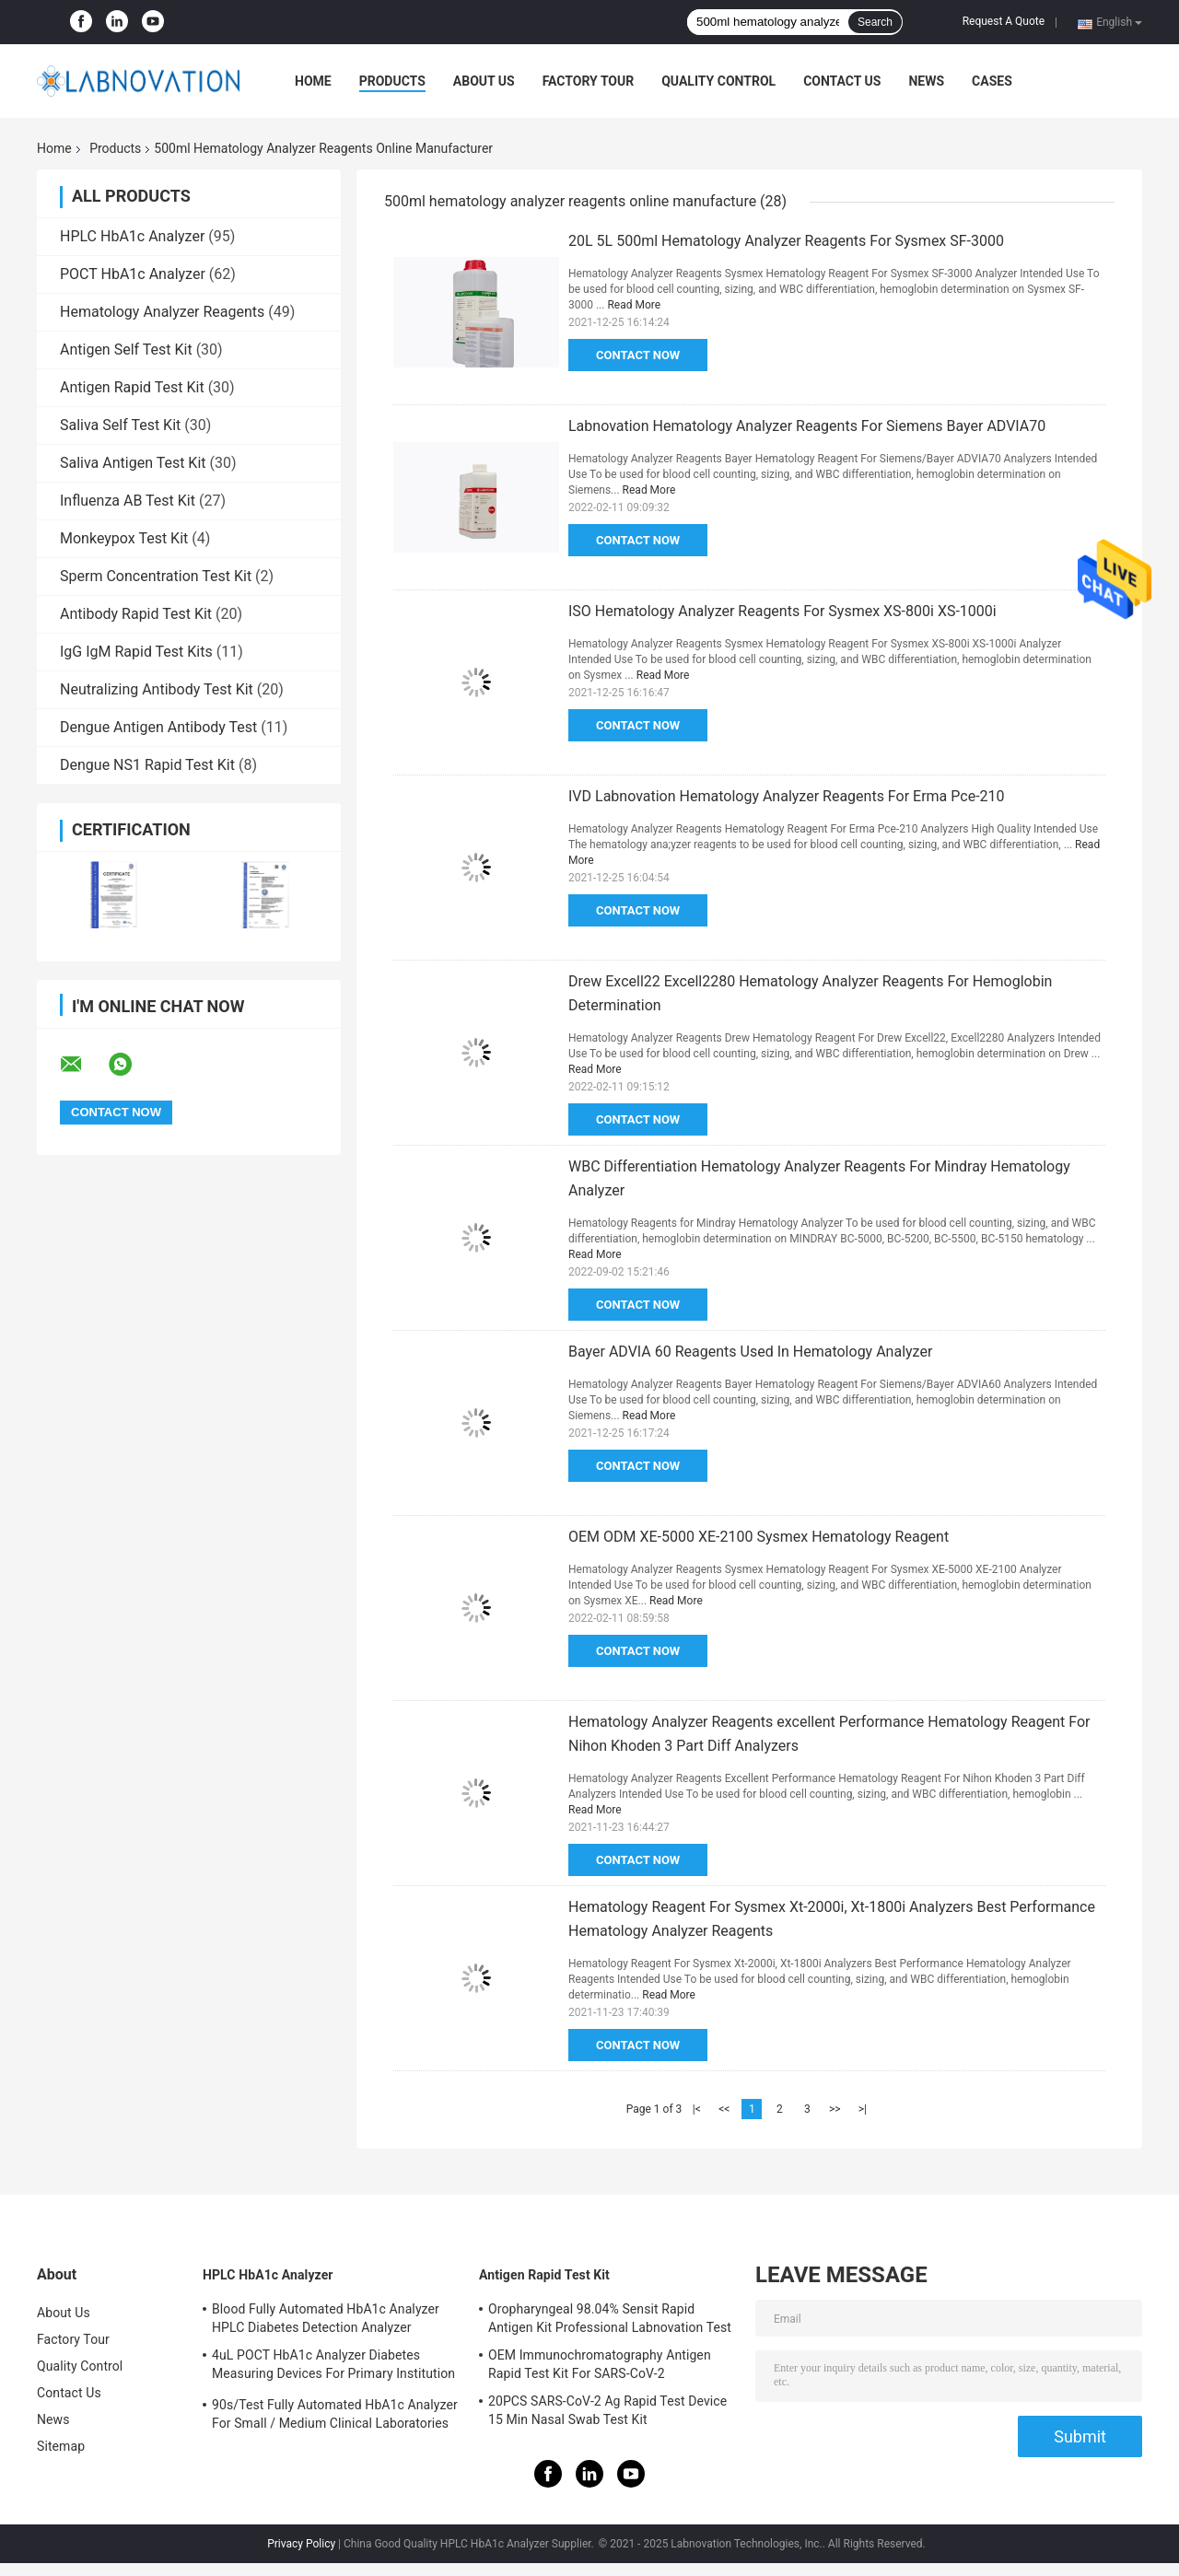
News (926, 81)
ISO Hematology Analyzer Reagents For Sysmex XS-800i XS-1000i (782, 611)
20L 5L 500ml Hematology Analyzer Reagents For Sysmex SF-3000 (786, 241)
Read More (633, 304)
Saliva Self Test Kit (120, 425)
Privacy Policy (301, 2543)
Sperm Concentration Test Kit (155, 576)
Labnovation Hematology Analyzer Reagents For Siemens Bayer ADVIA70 (806, 426)
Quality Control (718, 81)
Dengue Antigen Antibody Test (158, 727)
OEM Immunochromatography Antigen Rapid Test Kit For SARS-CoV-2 (599, 2364)
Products (392, 81)
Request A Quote (1004, 21)
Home (313, 81)
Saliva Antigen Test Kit (133, 463)
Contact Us (842, 81)
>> (835, 2109)
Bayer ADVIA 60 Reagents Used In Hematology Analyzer (750, 1351)
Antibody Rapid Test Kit (136, 614)
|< (697, 2109)
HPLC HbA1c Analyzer (132, 236)
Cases (992, 81)
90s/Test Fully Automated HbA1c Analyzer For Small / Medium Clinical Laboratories (335, 2413)
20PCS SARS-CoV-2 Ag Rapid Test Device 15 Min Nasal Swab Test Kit (607, 2410)
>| (862, 2109)
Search (875, 22)
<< (724, 2109)
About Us (484, 81)
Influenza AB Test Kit (127, 500)
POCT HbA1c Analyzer (132, 274)
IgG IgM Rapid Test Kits (136, 651)
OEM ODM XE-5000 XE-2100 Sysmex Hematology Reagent (758, 1536)
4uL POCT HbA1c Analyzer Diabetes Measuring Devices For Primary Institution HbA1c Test (333, 2367)
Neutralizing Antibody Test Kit (156, 689)
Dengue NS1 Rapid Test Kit (147, 765)
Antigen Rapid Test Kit (132, 387)
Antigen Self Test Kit (126, 349)
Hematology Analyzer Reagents (162, 312)
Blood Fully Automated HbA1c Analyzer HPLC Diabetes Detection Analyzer (325, 2318)
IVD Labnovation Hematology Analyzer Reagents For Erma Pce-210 (786, 796)
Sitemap (61, 2446)
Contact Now (638, 355)
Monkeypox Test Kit (124, 538)
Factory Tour (589, 81)
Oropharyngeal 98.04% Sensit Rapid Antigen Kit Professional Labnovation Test (609, 2318)
